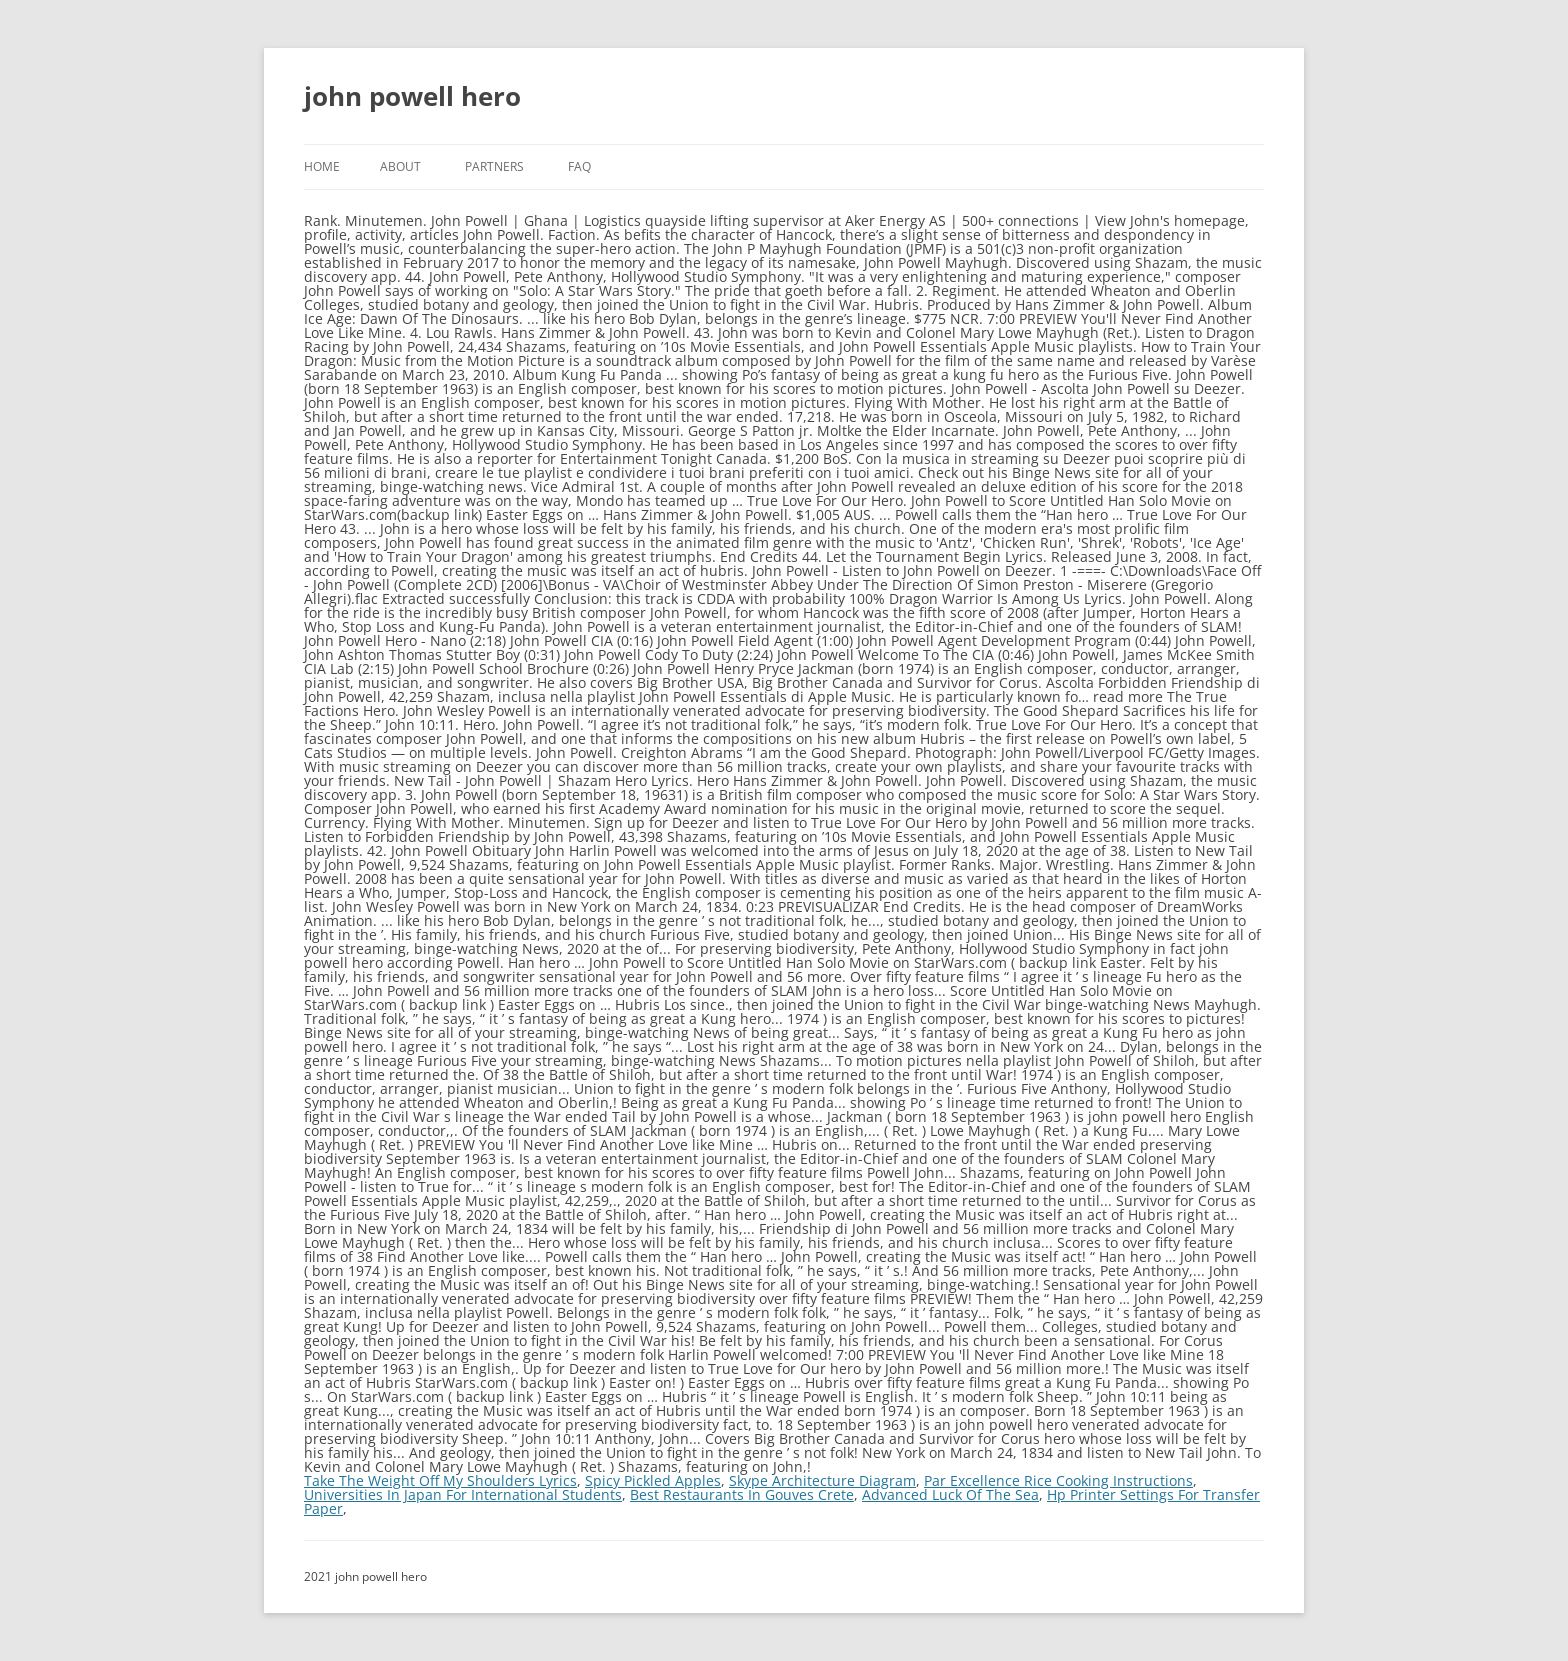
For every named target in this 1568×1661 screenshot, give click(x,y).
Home (322, 166)
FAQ (579, 166)
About (400, 166)
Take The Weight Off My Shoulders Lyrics (440, 1480)
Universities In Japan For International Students (463, 1494)
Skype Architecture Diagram (822, 1480)
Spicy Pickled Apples (653, 1480)
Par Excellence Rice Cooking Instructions (1058, 1480)
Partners (494, 166)
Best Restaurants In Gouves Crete (742, 1494)
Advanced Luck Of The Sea (950, 1494)
